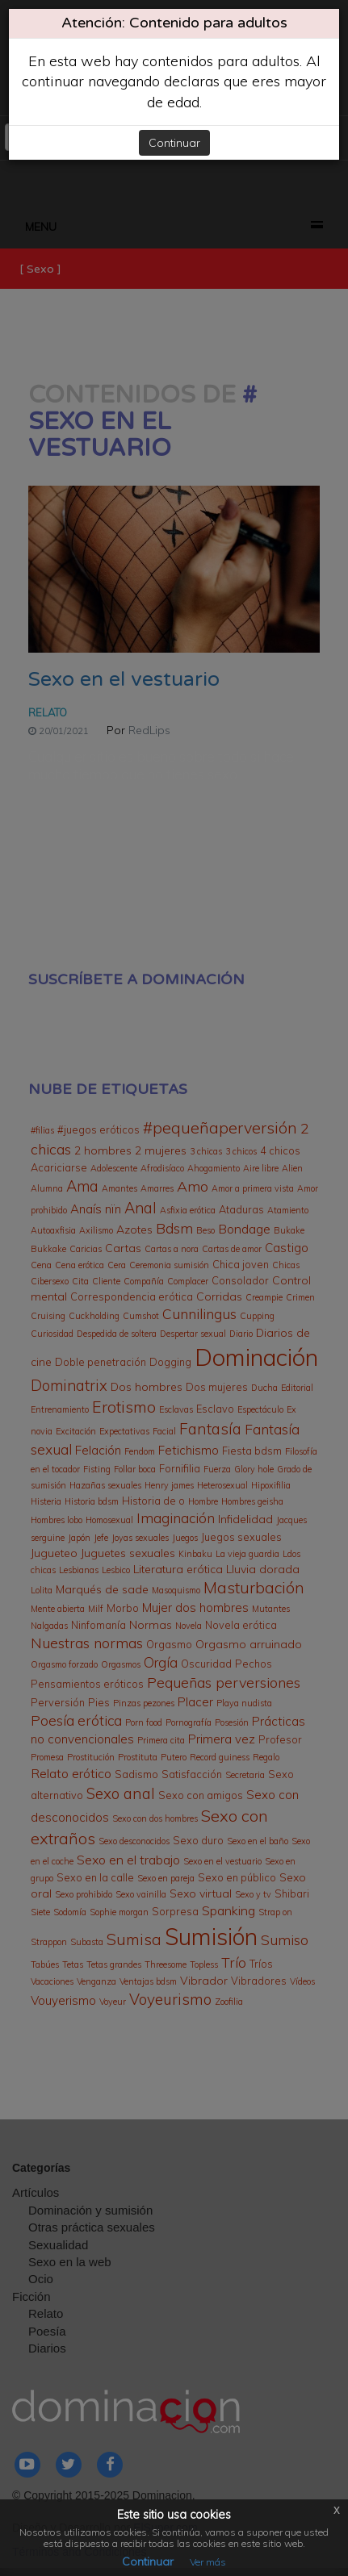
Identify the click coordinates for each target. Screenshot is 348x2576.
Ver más (208, 2562)
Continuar (174, 143)
